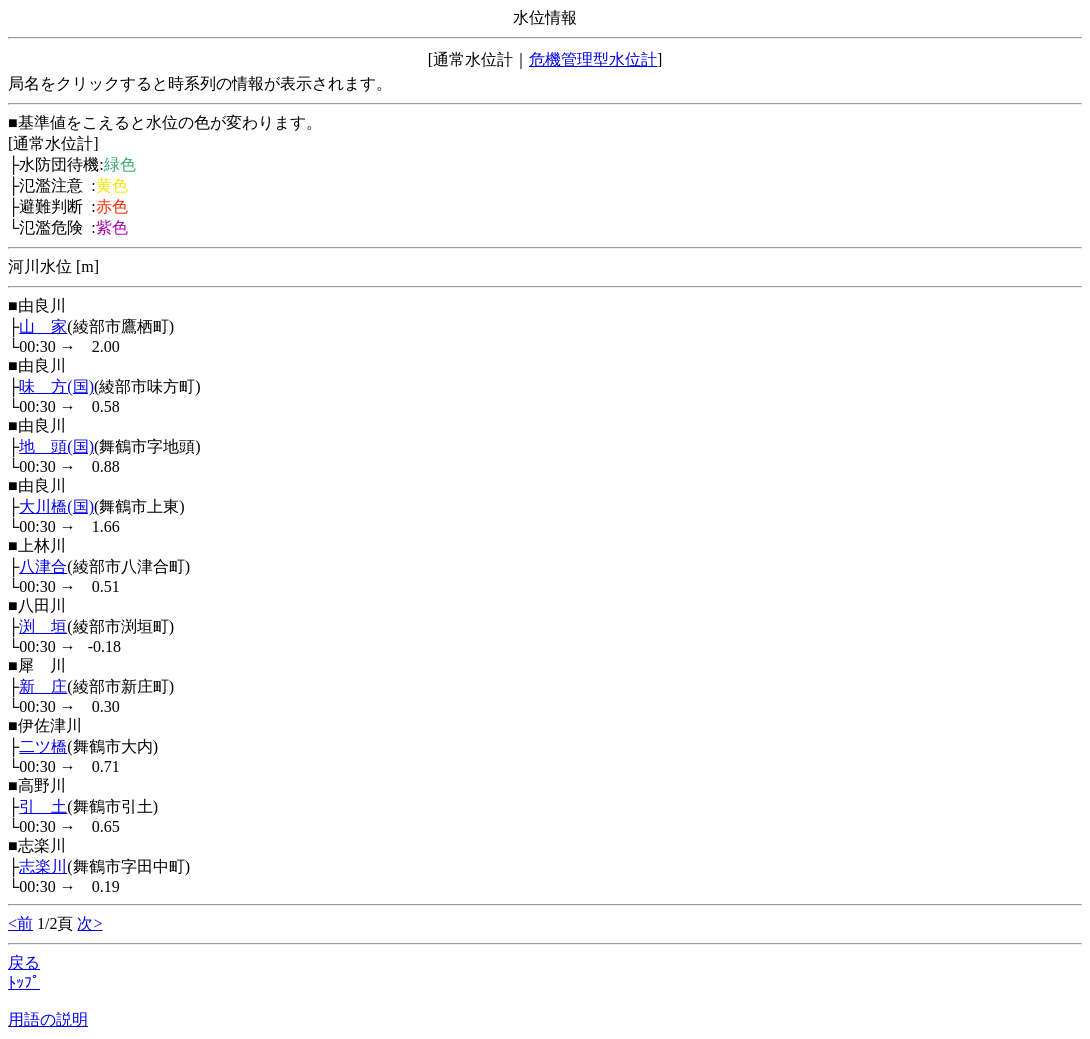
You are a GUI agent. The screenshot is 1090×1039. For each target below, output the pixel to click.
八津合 (43, 566)
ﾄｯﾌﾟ (24, 982)
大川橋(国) (56, 506)
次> (89, 923)
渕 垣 (43, 626)
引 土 (43, 806)
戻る (24, 962)
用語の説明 (48, 1019)
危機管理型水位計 (593, 59)
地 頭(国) (56, 446)
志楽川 (43, 866)
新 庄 (43, 686)
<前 (20, 923)
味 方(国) (56, 386)
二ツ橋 (43, 746)
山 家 (43, 326)
